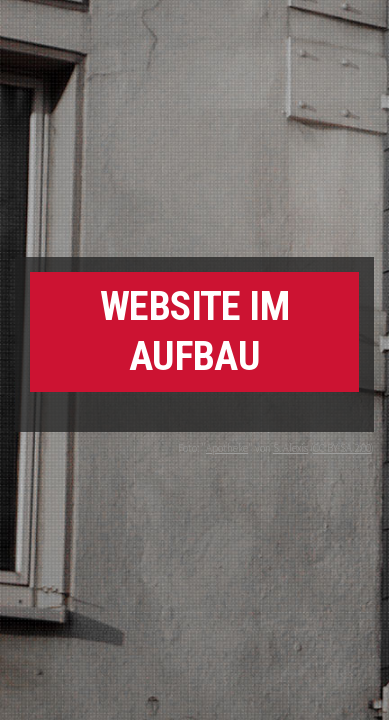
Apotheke (227, 448)
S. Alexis (290, 448)
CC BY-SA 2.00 (342, 448)
